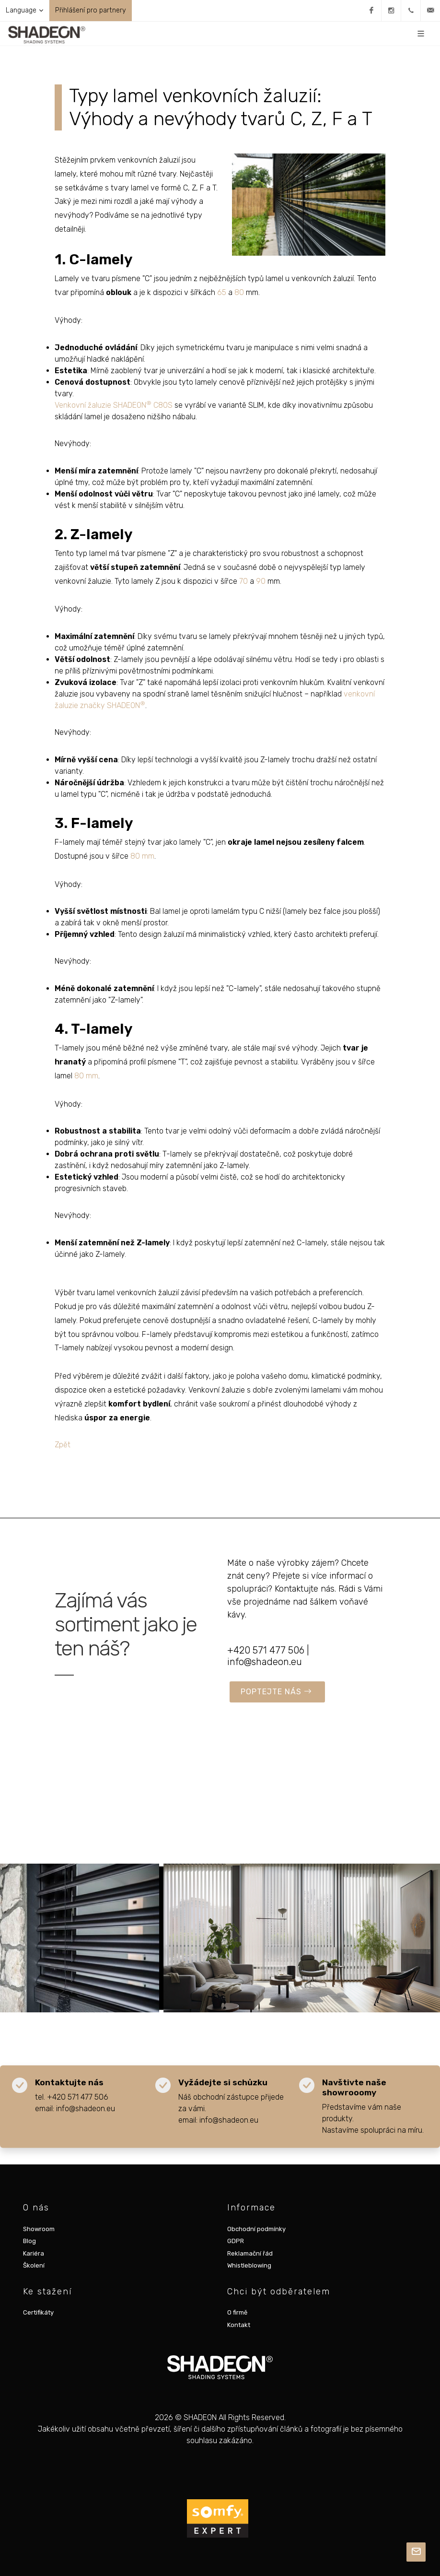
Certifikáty (38, 2312)
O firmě (237, 2312)
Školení (34, 2265)
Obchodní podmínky (256, 2229)
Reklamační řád (250, 2253)
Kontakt (238, 2324)
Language (24, 10)
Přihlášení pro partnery (90, 10)
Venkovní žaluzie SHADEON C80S (114, 405)
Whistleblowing (249, 2265)
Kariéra (33, 2253)
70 (243, 581)
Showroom (39, 2229)
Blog (29, 2241)
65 (221, 292)
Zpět (62, 1444)
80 (239, 292)
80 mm (142, 856)
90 (261, 581)
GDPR (235, 2241)
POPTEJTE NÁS (276, 1692)
